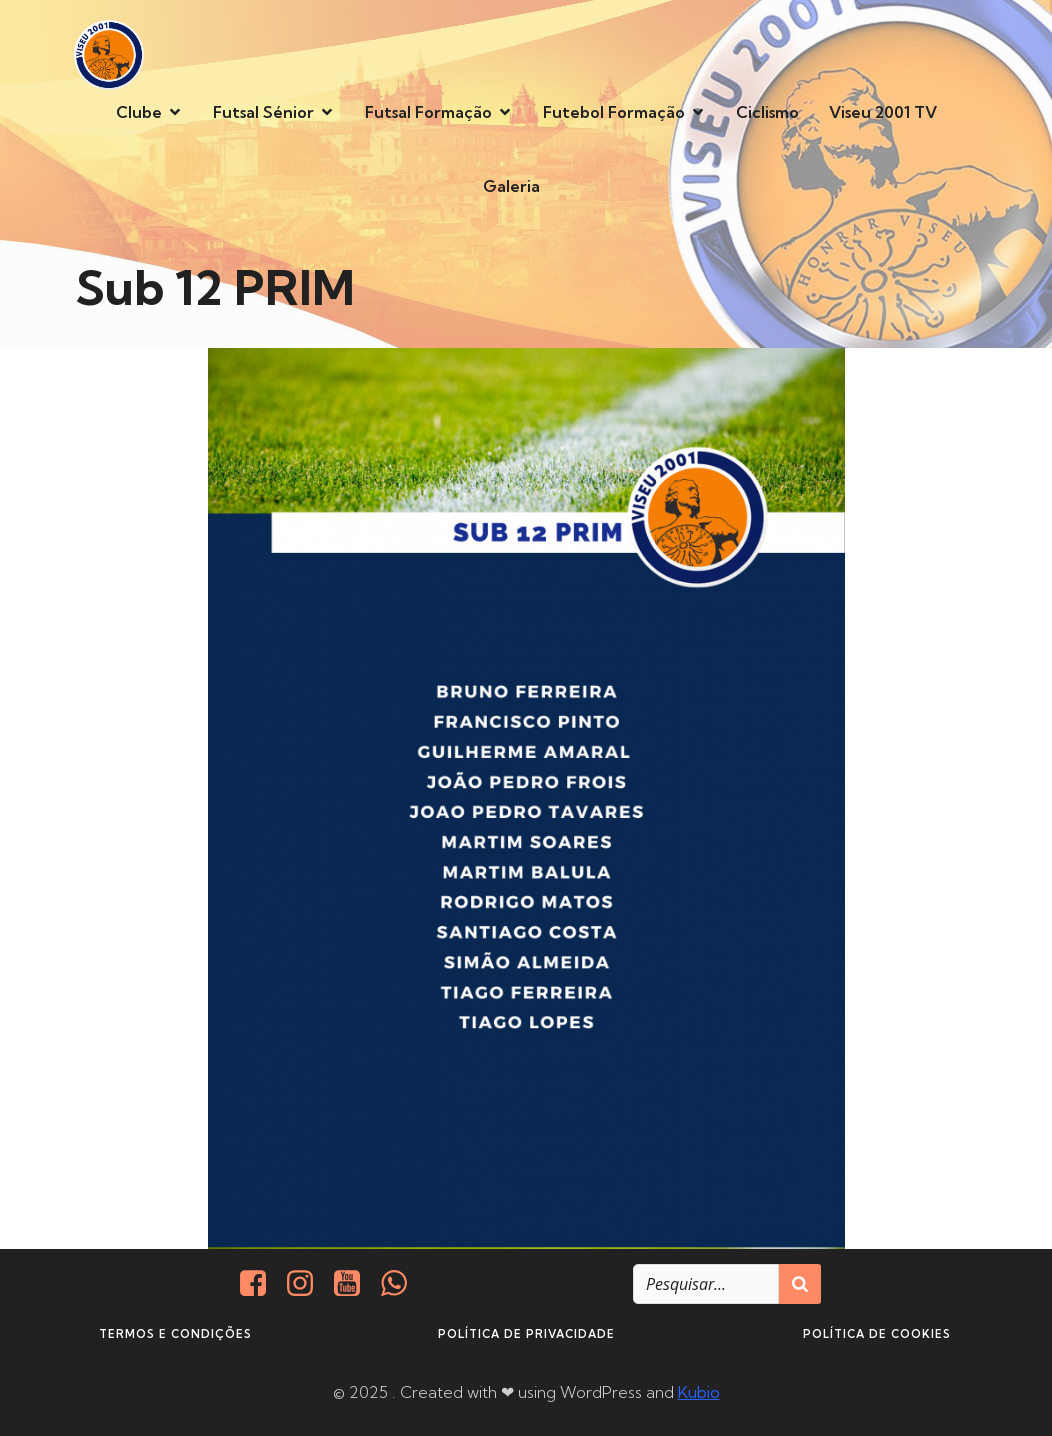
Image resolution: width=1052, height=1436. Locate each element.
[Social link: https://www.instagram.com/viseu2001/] (307, 1284)
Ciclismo (767, 112)
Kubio (699, 1392)
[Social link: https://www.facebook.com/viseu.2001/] (260, 1284)
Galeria (511, 186)
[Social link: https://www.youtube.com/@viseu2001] (354, 1284)
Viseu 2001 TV (883, 112)
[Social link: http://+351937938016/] (401, 1284)
